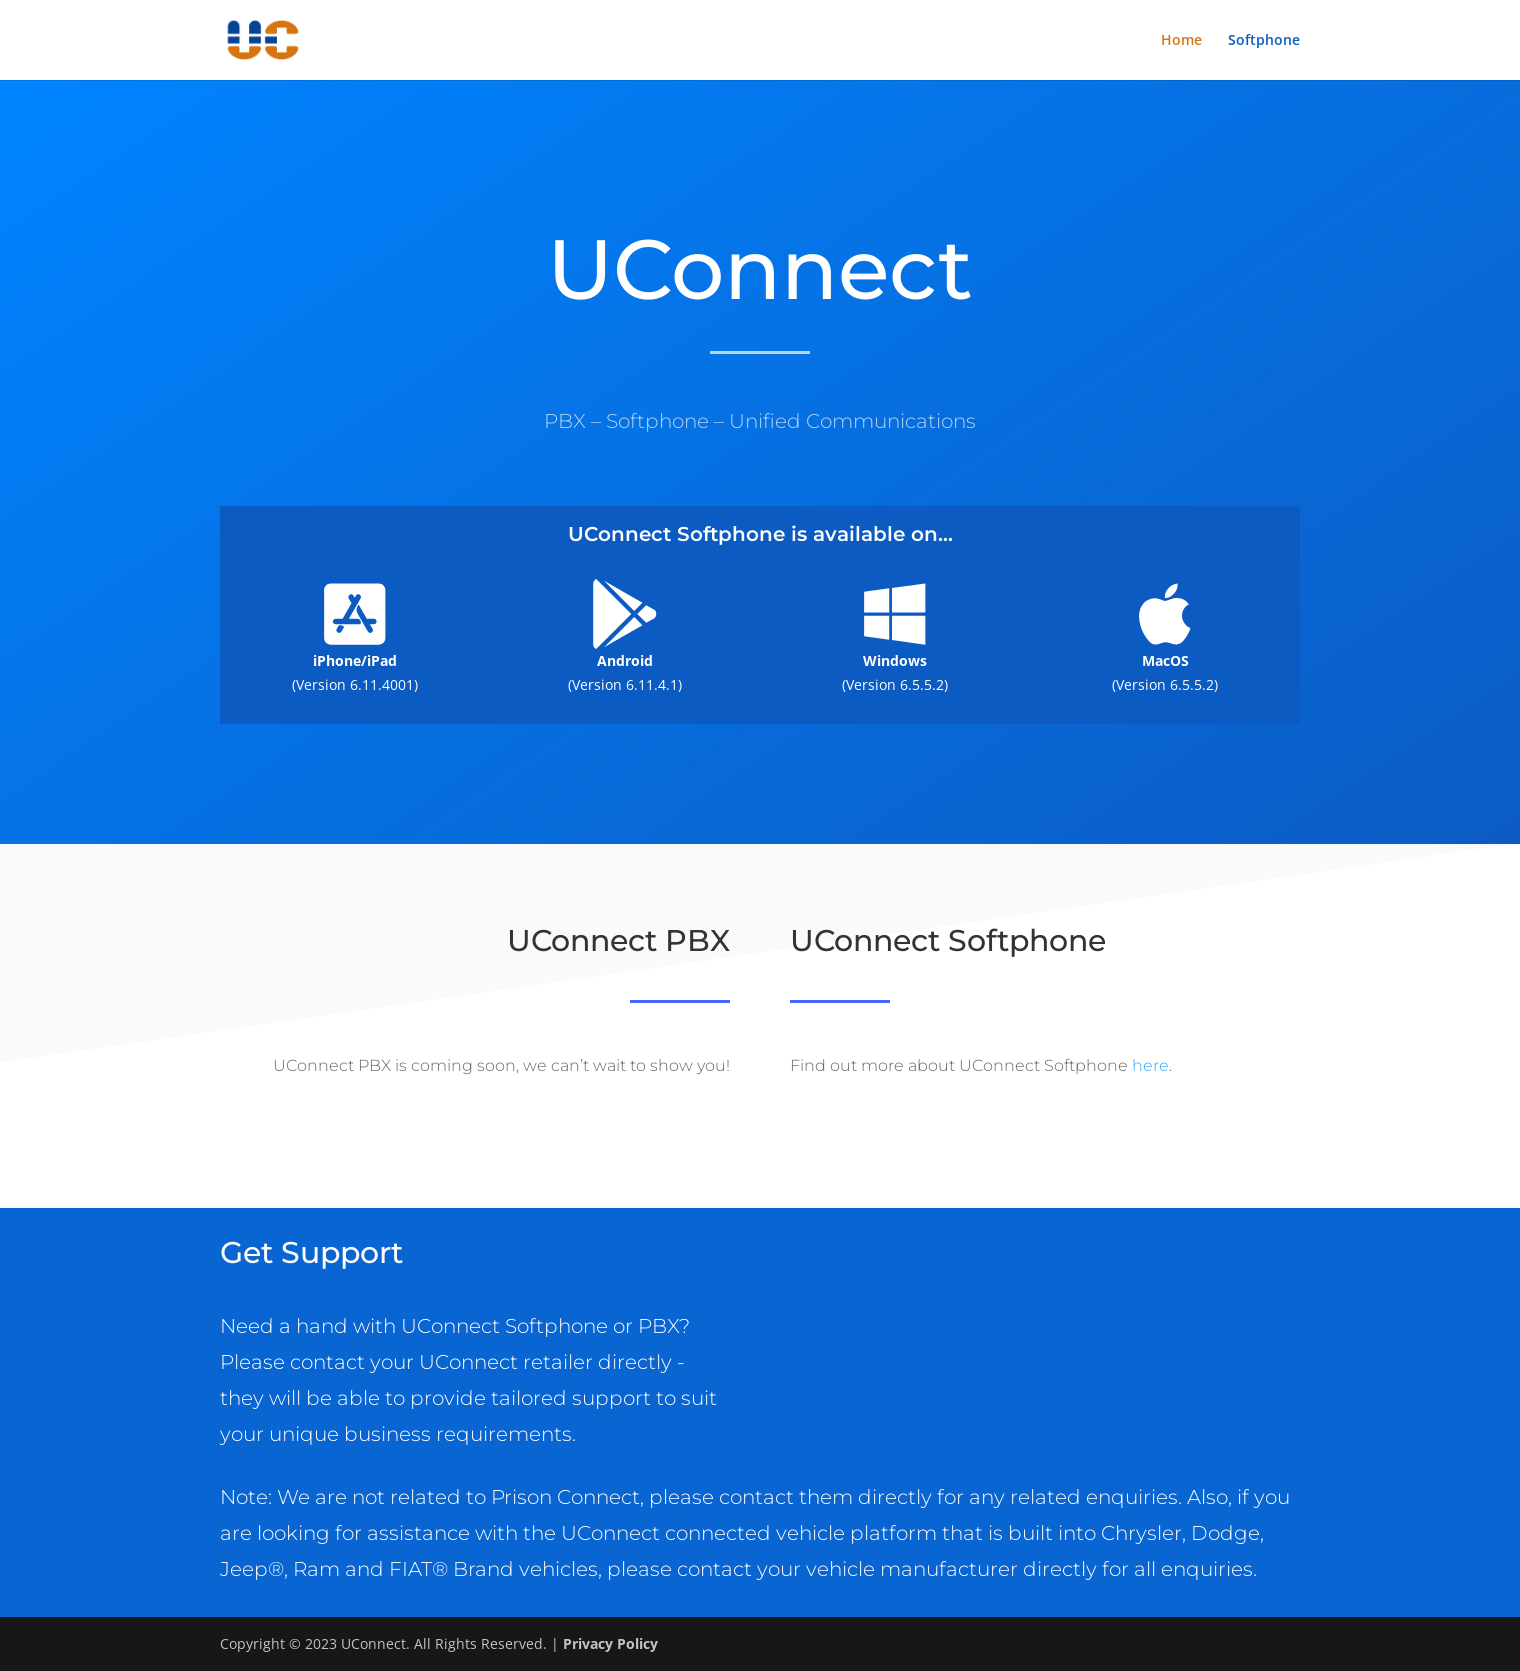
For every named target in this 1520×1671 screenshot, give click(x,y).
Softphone (1264, 41)
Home (1181, 41)
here (1150, 1065)
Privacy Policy (610, 1643)
